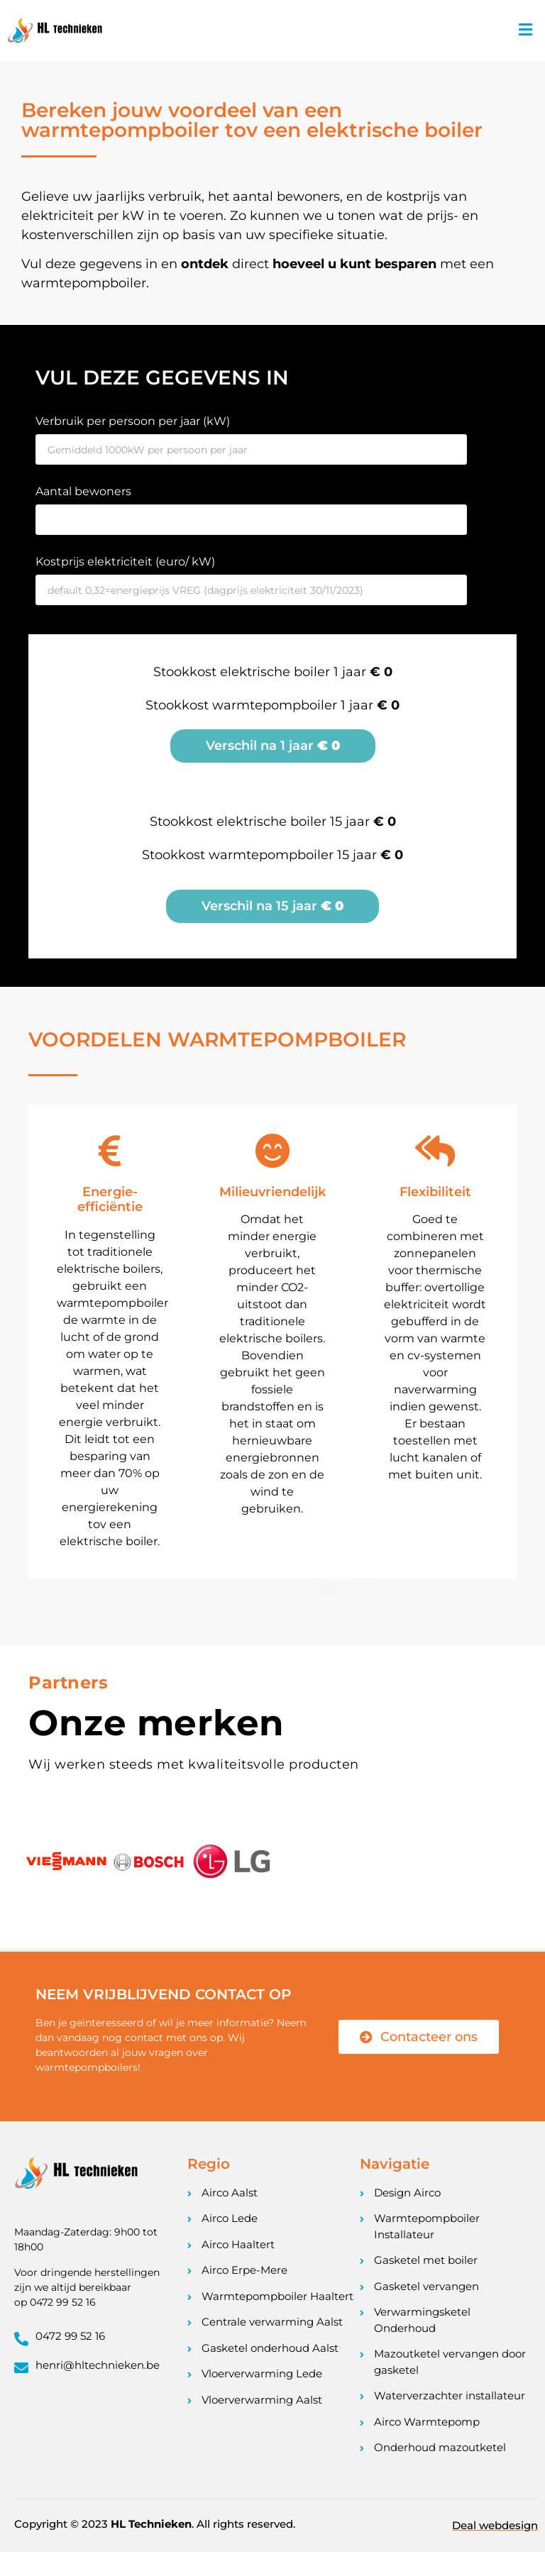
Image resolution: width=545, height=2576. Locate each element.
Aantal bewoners (83, 492)
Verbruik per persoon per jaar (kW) (132, 422)
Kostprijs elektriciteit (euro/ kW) (125, 562)
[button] (526, 30)
